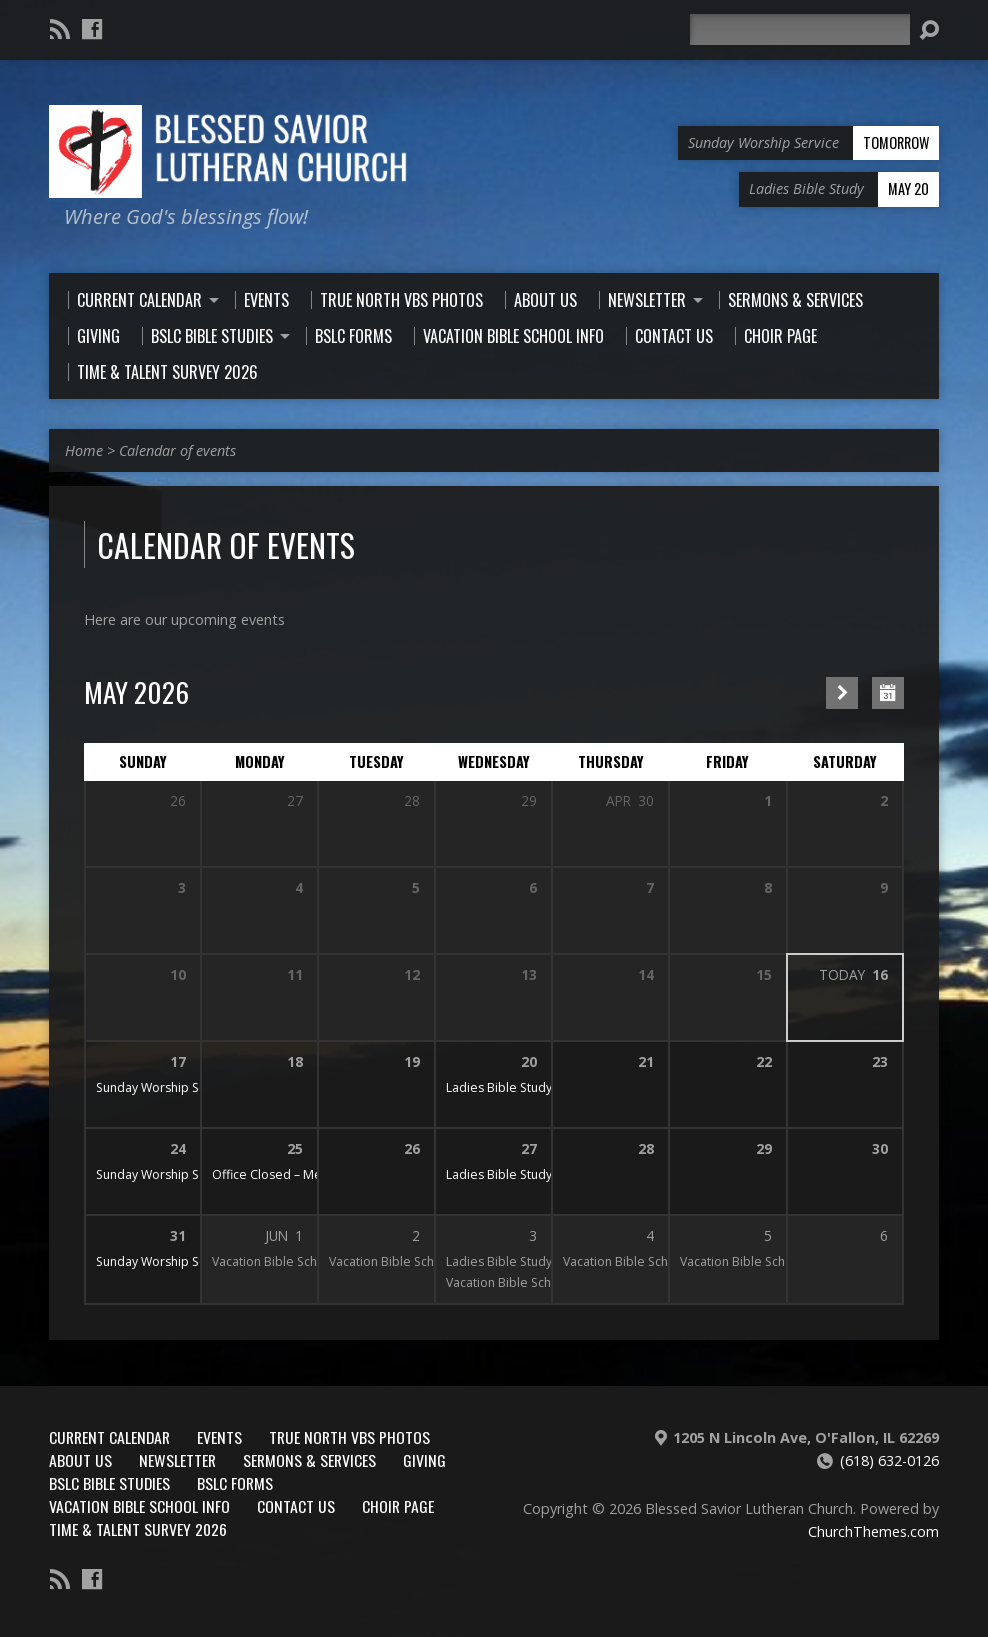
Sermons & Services (309, 1460)
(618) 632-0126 (889, 1460)
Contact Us (296, 1506)
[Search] (800, 29)
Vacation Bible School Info (139, 1506)
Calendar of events (177, 450)
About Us (80, 1460)
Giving (424, 1460)
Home (84, 450)
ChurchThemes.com (873, 1531)
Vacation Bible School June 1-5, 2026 (315, 1261)
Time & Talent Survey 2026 (138, 1529)
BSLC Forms (235, 1483)
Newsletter (177, 1460)
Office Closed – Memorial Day (298, 1174)
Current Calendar (109, 1437)
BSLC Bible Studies (109, 1483)
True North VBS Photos (349, 1437)
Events (219, 1437)
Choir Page (398, 1506)
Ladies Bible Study (499, 1087)
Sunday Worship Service (165, 1087)
